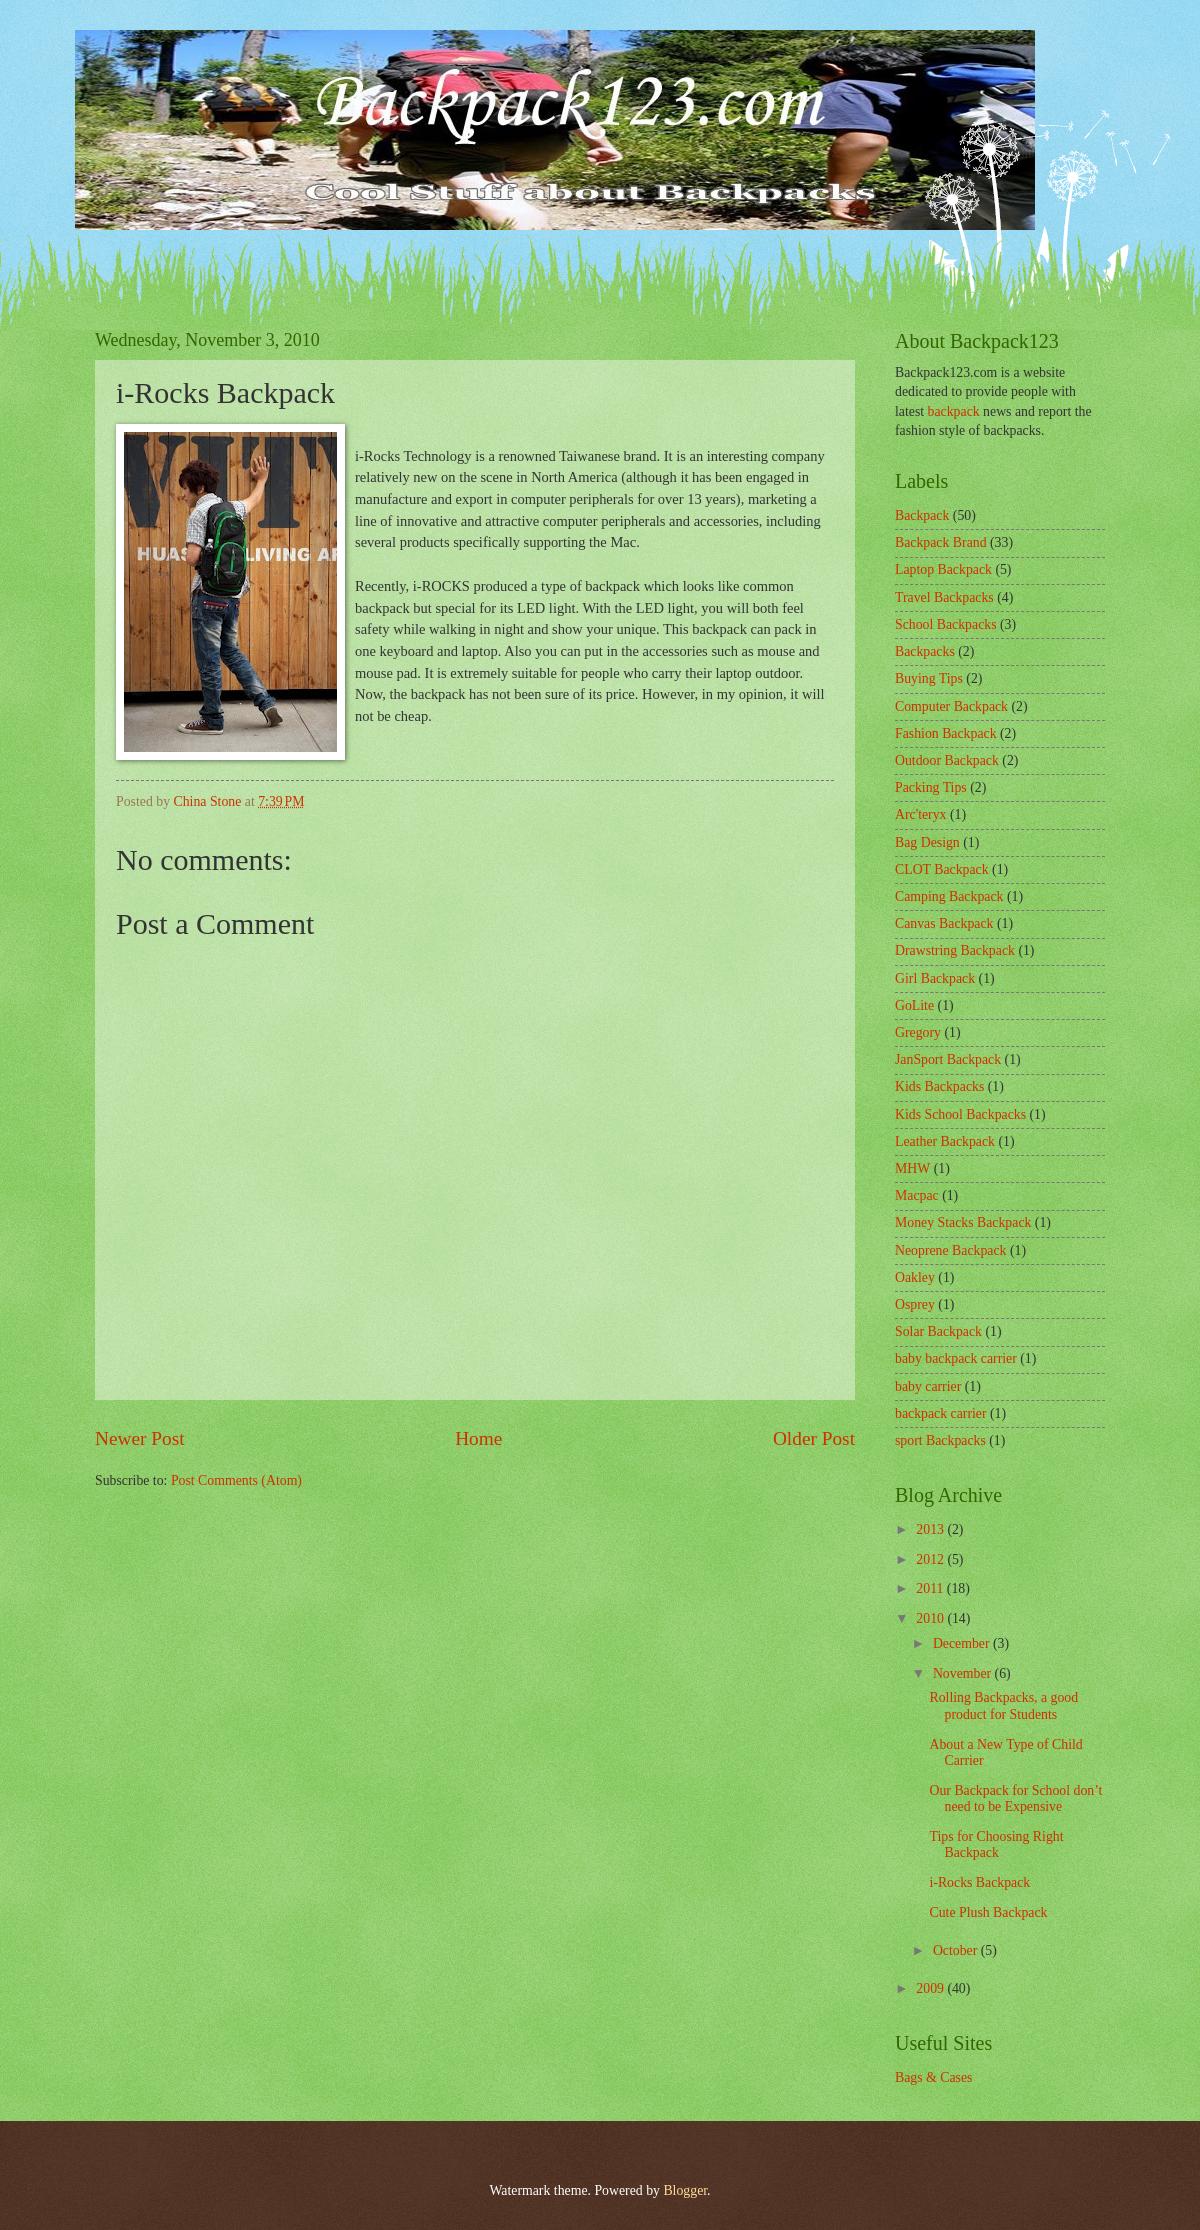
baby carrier (928, 1386)
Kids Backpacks (939, 1086)
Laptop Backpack (943, 569)
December (963, 1643)
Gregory (918, 1032)
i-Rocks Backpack (979, 1882)
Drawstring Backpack (955, 950)
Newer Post (140, 1438)
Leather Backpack (945, 1141)
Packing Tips (931, 787)
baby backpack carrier (956, 1358)
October (957, 1950)
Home (478, 1438)
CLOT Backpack (942, 869)
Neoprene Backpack (950, 1250)
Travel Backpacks (944, 597)
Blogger (685, 2190)
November (964, 1673)
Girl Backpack (935, 978)
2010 (931, 1618)
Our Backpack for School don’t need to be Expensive (1015, 1799)
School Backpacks (946, 624)
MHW (912, 1168)
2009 (931, 1988)
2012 (931, 1559)
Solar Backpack (938, 1331)
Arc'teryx (921, 814)
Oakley (915, 1277)
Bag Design (927, 842)
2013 (931, 1529)
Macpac (917, 1195)
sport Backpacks (940, 1440)
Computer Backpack (951, 706)
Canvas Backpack (944, 923)
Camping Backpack (949, 896)
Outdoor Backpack (947, 760)
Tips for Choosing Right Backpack (996, 1845)
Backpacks (925, 651)
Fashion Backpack (946, 733)
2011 (931, 1588)
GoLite (914, 1005)
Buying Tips (929, 678)
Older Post (814, 1438)
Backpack (922, 515)
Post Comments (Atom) (236, 1480)
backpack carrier (941, 1413)
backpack (954, 411)
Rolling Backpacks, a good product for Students (1003, 1706)
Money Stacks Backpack (963, 1222)
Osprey (915, 1304)
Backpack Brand (941, 542)
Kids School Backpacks (960, 1114)
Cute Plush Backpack (988, 1912)
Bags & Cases (933, 2077)
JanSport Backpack (948, 1059)
